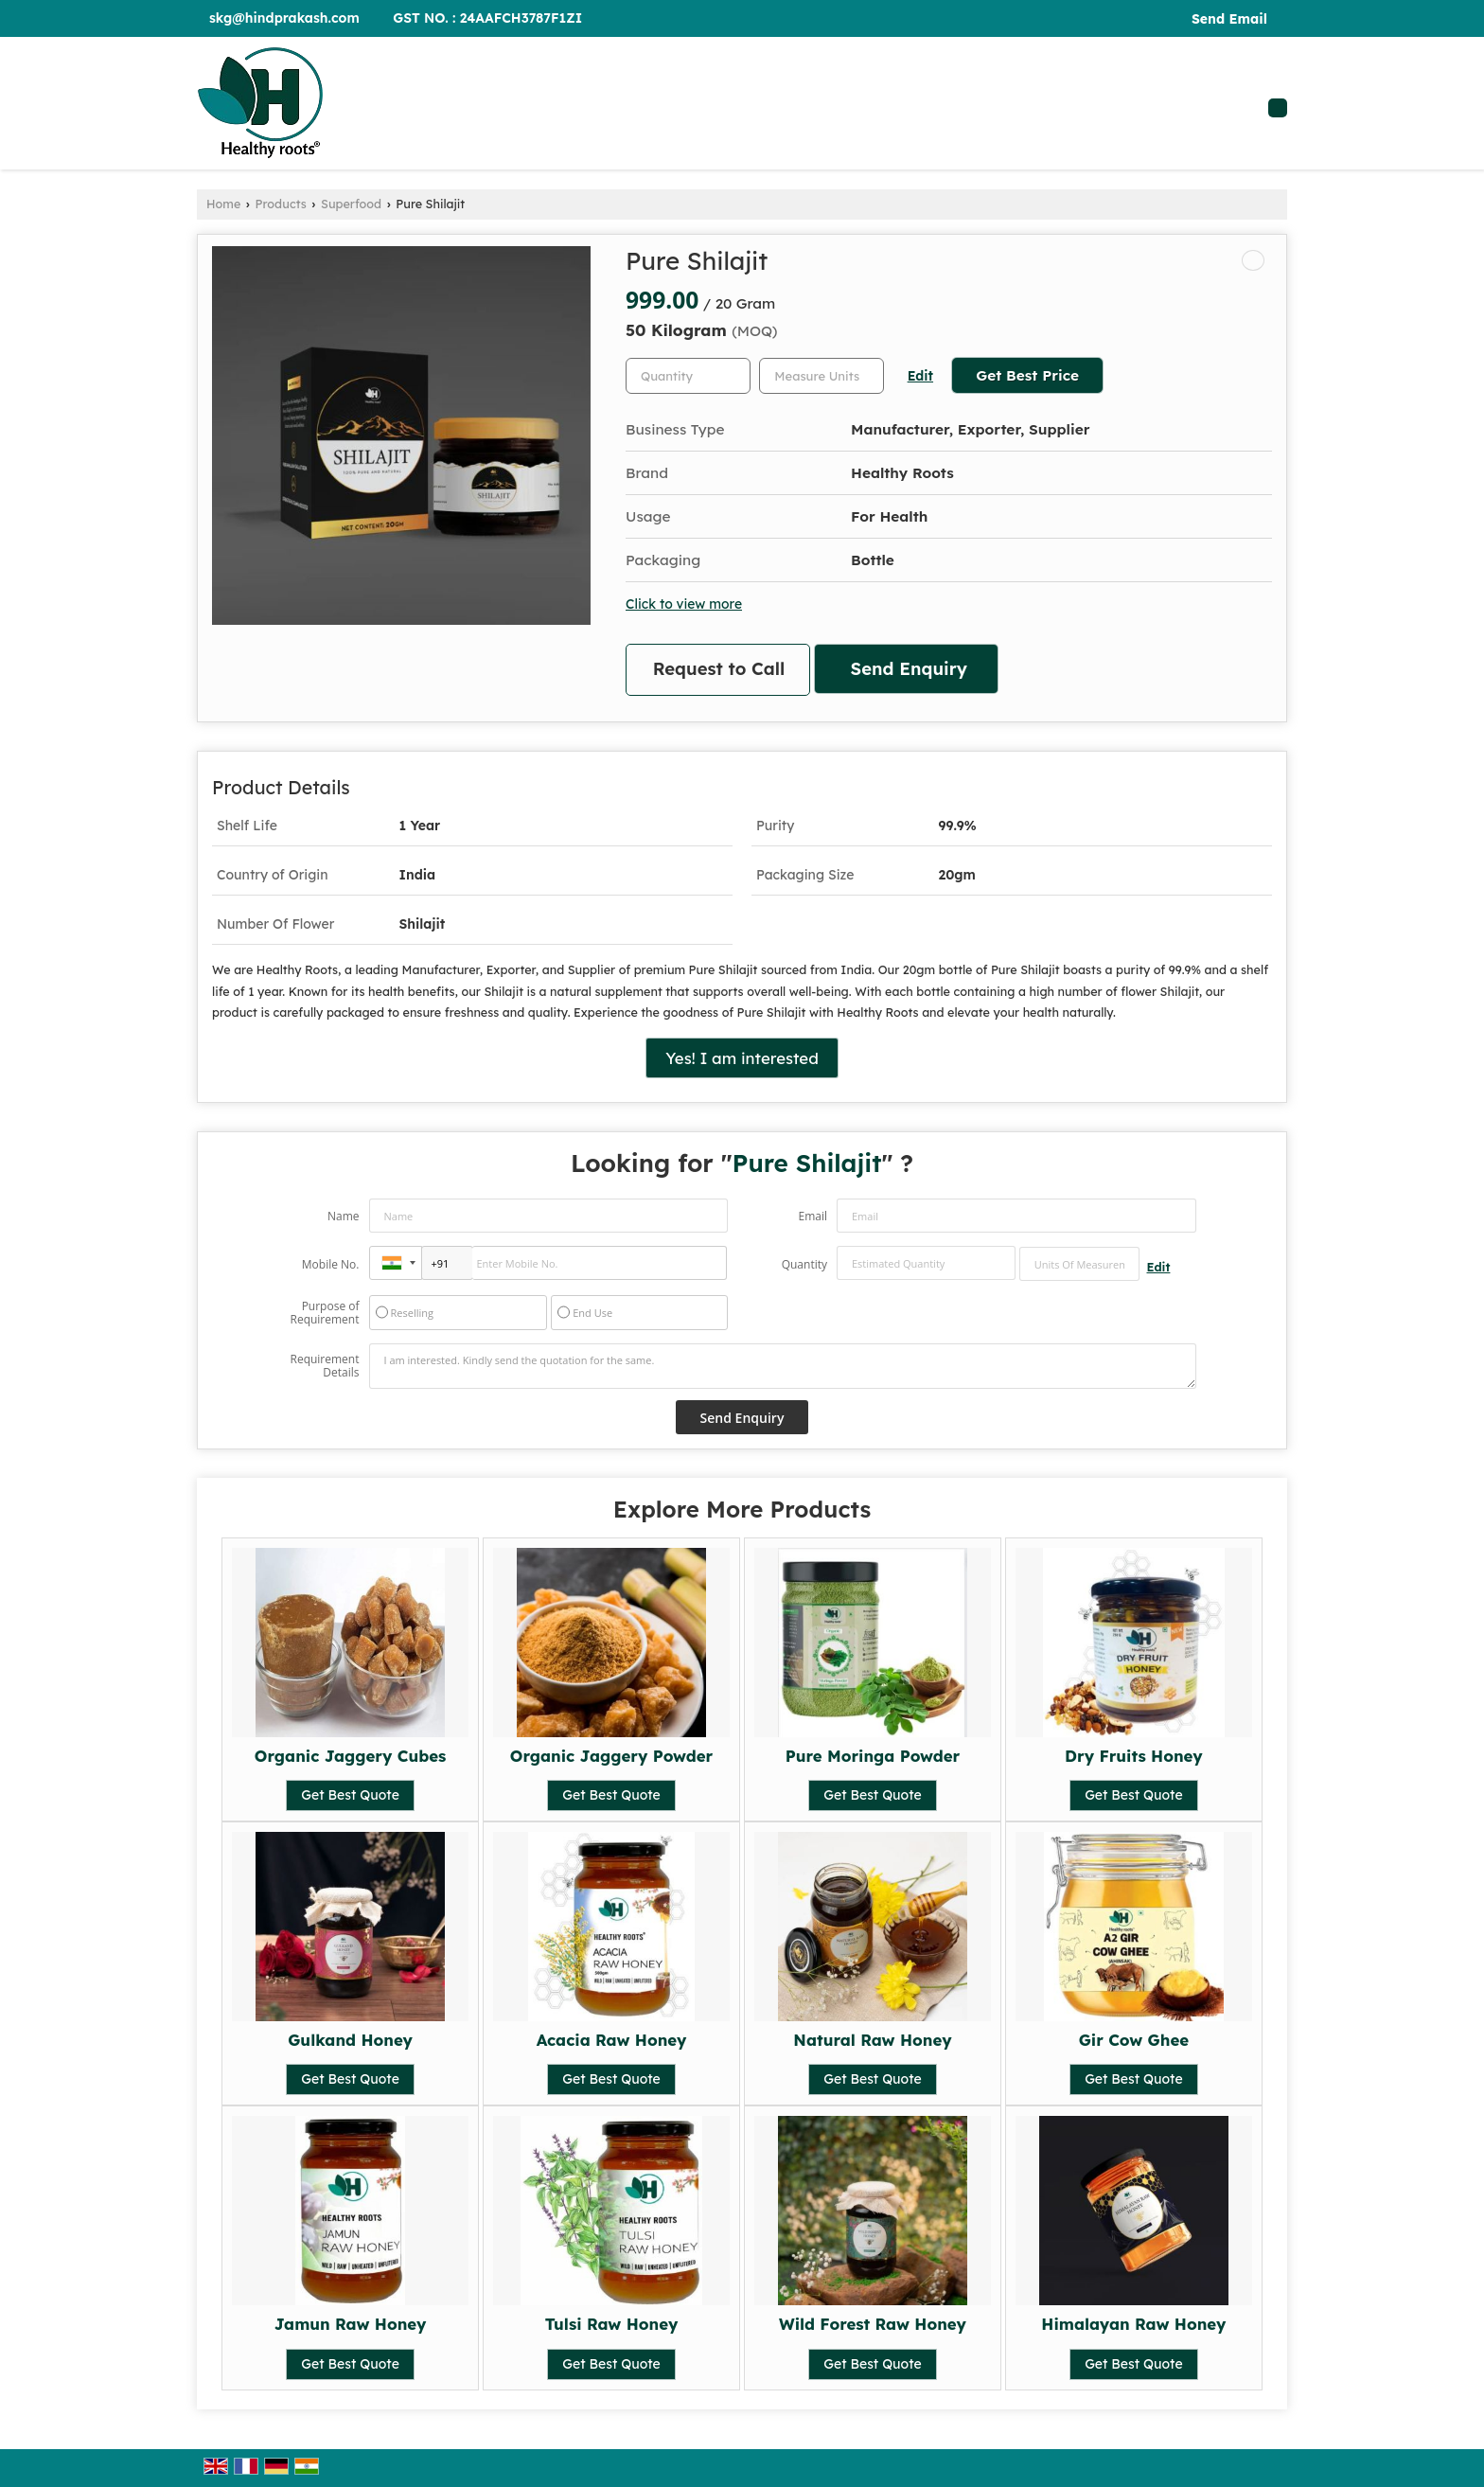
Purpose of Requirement (324, 1313)
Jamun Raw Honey (350, 2324)
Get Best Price (1027, 375)
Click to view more (684, 603)
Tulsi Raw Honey (612, 2324)
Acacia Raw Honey (612, 2040)
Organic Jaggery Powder (611, 1756)
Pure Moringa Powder (873, 1756)
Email (812, 1216)
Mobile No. (331, 1264)
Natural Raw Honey (872, 2040)
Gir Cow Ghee (1134, 2040)
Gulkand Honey (350, 2040)
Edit (920, 375)
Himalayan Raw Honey (1133, 2324)
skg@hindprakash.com (284, 18)
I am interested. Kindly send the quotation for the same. (782, 1366)
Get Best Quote (350, 1794)
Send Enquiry (909, 669)
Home (223, 203)
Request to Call (719, 669)
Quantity (804, 1264)
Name (343, 1216)
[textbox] (821, 376)
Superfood (351, 203)
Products (281, 203)
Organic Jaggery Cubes (351, 1756)
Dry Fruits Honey (1134, 1756)
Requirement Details (324, 1366)
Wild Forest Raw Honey (872, 2324)
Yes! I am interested (742, 1058)
